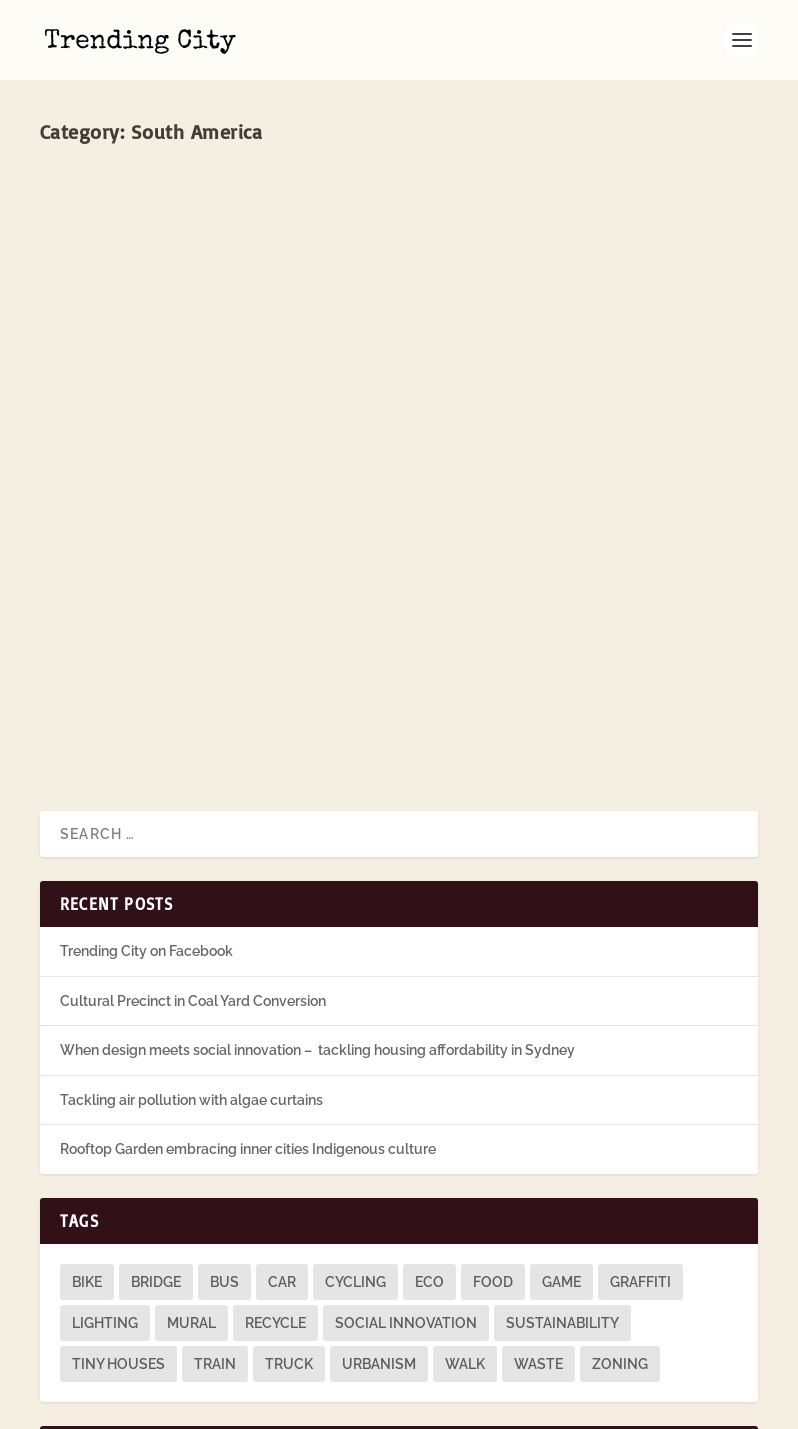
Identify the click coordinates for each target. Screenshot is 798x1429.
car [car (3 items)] (282, 1152)
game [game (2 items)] (561, 1152)
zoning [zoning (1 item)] (620, 1234)
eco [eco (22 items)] (429, 1152)
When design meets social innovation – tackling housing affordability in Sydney (317, 920)
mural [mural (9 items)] (191, 1193)
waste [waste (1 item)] (538, 1234)
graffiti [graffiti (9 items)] (640, 1152)
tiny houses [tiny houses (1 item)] (118, 1234)
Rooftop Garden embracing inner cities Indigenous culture (248, 1019)
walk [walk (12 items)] (465, 1234)
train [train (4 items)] (215, 1234)
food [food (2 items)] (493, 1152)
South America (299, 438)
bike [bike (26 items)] (87, 1152)
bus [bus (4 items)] (224, 1152)
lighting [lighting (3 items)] (105, 1193)
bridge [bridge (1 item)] (156, 1152)
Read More (111, 597)
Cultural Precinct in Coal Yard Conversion (193, 870)
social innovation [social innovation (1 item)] (406, 1193)
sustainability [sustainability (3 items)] (562, 1193)
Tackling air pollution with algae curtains (191, 969)
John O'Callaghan (125, 438)
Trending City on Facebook (146, 821)
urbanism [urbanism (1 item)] (379, 1234)
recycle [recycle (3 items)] (275, 1193)
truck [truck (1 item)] (289, 1234)
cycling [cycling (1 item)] (355, 1152)
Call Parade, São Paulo (161, 402)
